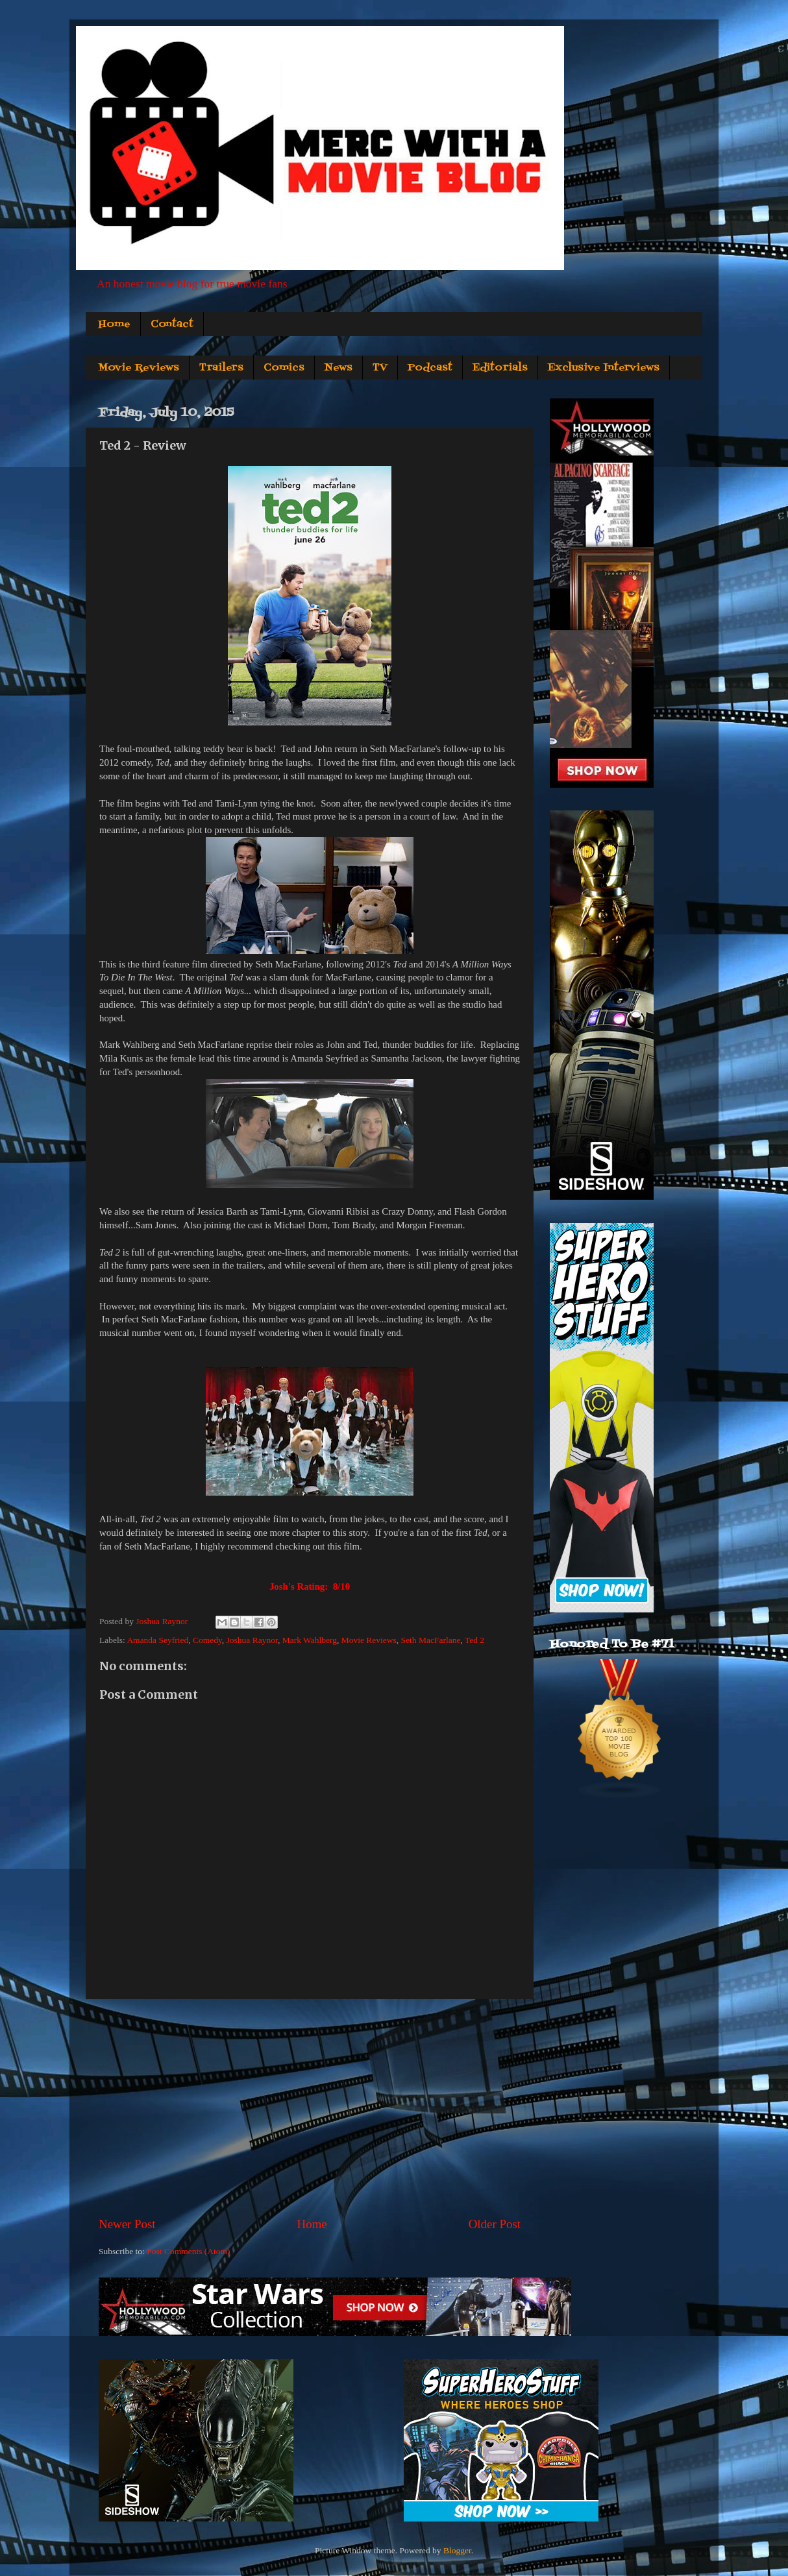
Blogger (457, 2550)
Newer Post (127, 2224)
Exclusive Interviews (603, 368)
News (338, 368)
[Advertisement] (310, 2107)
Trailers (221, 368)
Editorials (500, 368)
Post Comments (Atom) (188, 2251)
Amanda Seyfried (157, 1640)
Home (114, 324)
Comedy (207, 1640)
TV (380, 368)
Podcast (430, 368)
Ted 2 (474, 1640)
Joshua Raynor (252, 1640)
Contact (172, 324)
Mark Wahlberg (309, 1640)
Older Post (495, 2224)
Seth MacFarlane (431, 1640)
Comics (284, 368)
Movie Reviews (138, 368)
